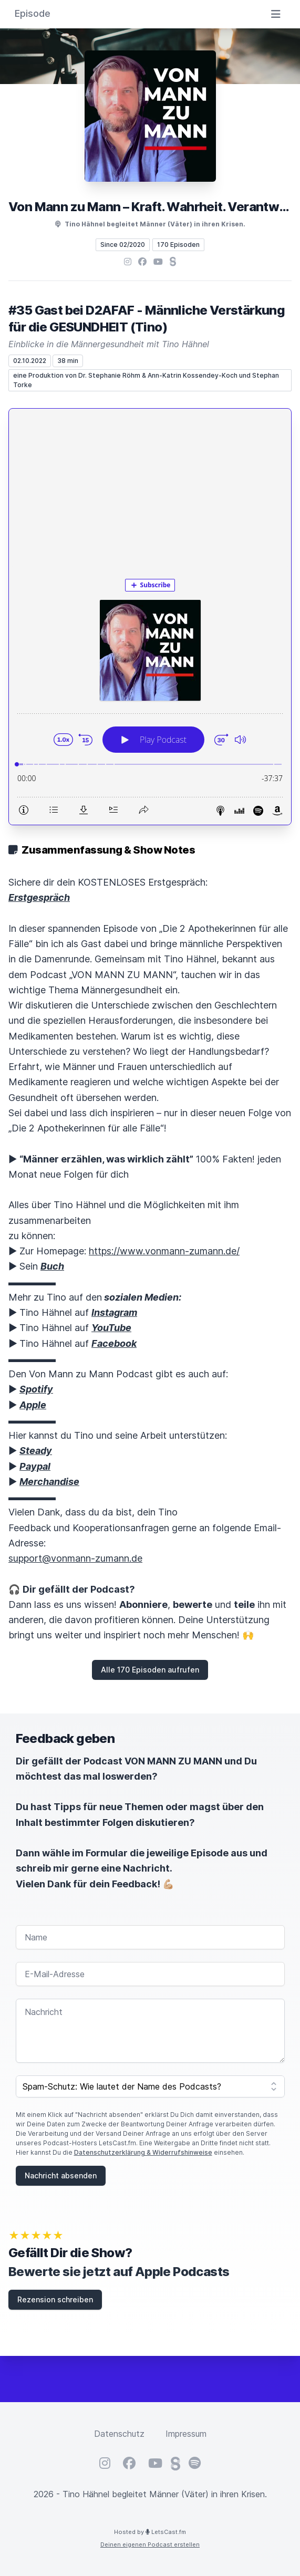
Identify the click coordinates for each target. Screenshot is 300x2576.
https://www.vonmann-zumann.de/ (164, 1250)
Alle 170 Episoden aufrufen (150, 1669)
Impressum (185, 2433)
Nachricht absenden (61, 2175)
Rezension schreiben (55, 2299)
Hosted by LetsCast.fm (150, 2532)
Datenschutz (119, 2433)
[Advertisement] (150, 487)
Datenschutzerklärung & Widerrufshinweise (143, 2152)
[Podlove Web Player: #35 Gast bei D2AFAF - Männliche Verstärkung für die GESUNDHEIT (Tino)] (150, 695)
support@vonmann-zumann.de (75, 1558)
